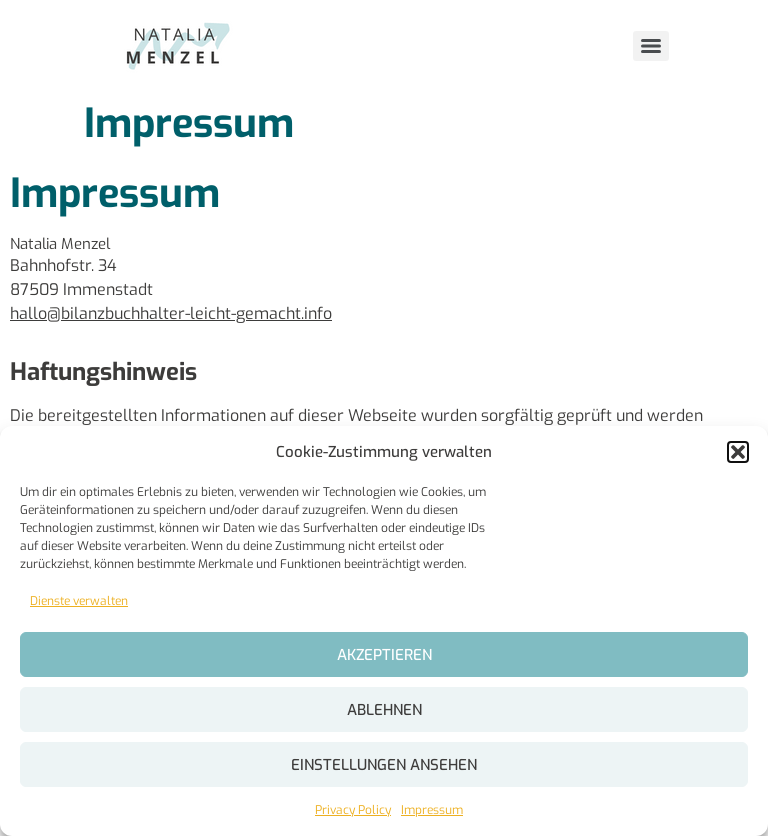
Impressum (432, 810)
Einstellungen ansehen (384, 765)
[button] (738, 452)
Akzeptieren (384, 655)
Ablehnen (384, 710)
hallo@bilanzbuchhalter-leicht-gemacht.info (171, 313)
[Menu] (651, 46)
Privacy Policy (353, 810)
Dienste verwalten (79, 601)
